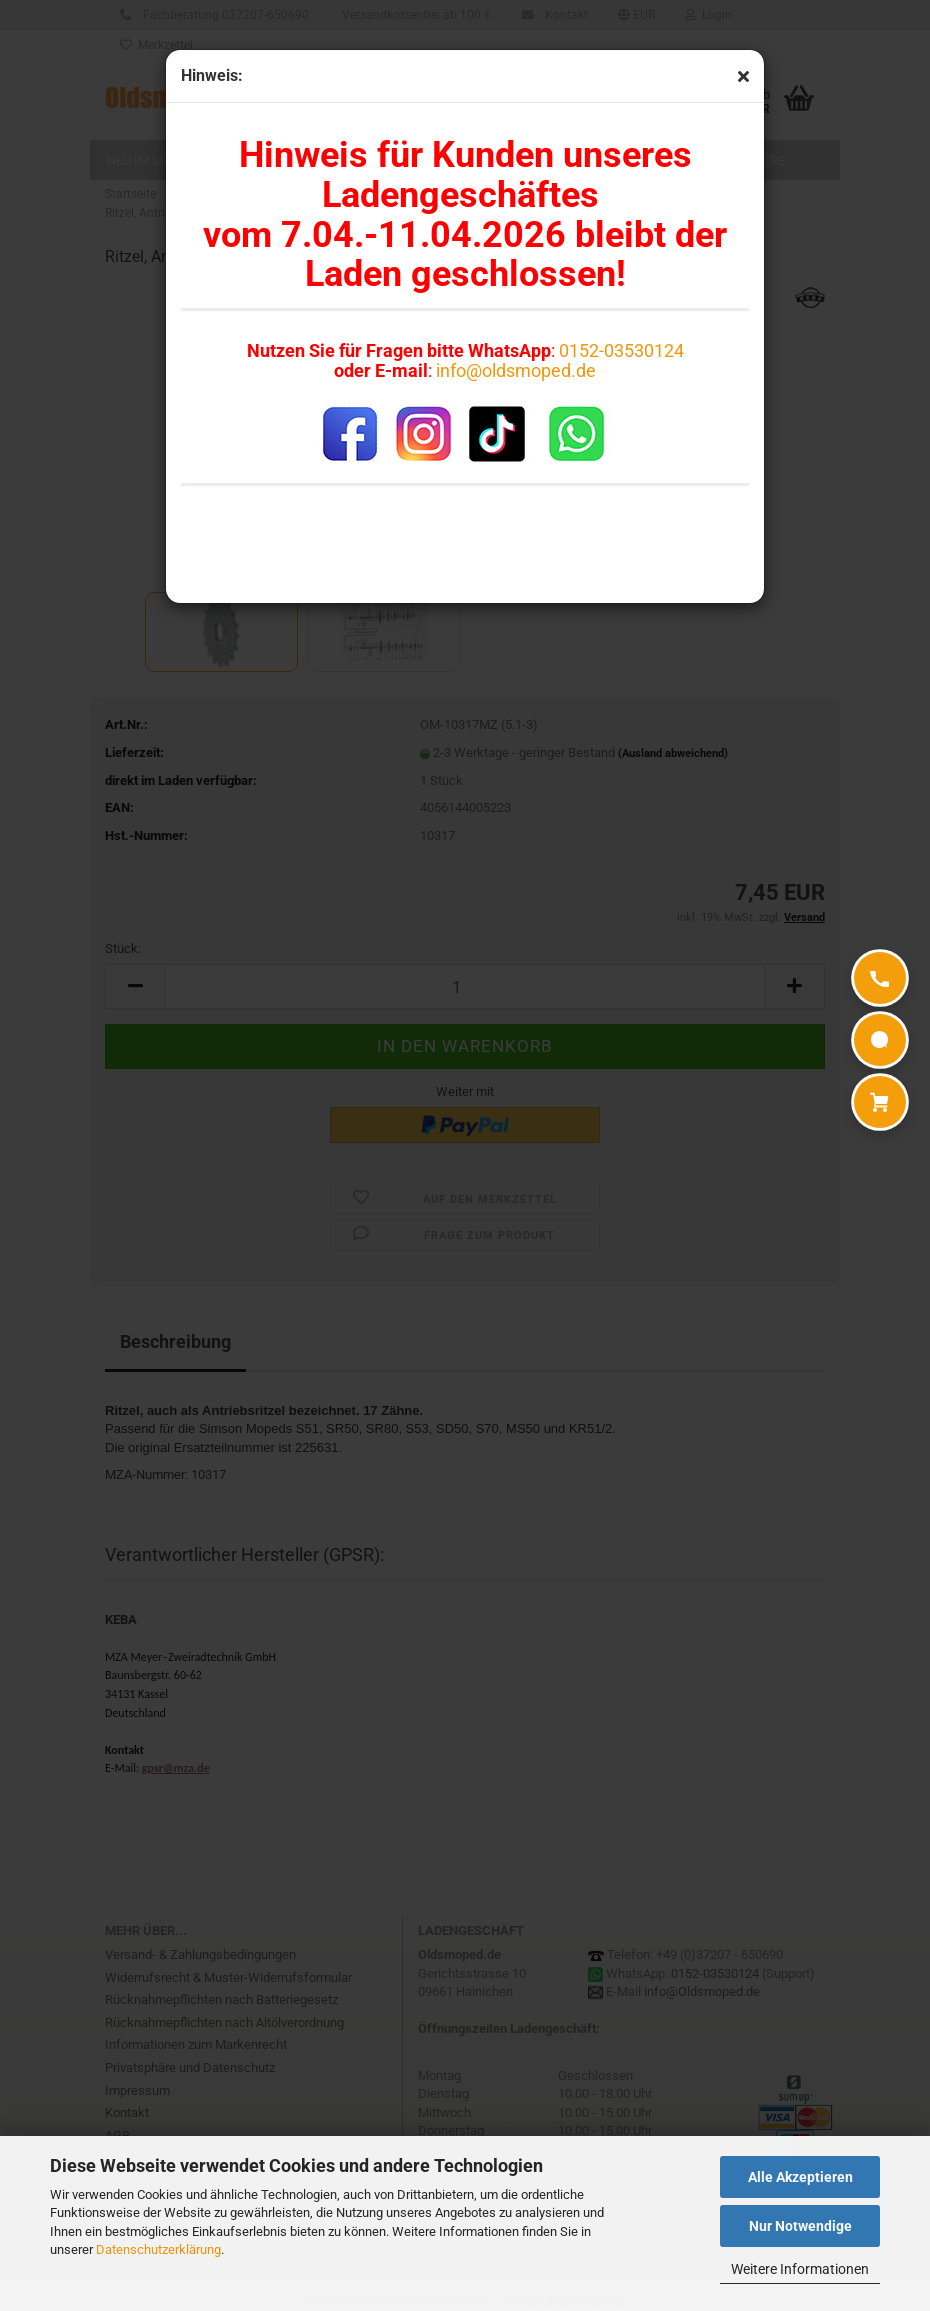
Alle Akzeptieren (800, 2177)
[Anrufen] (880, 978)
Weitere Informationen (800, 2269)
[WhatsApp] (880, 1040)
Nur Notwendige (800, 2226)
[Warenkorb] (880, 1102)
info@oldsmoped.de (516, 370)
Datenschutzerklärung (158, 2249)
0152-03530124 (621, 350)
